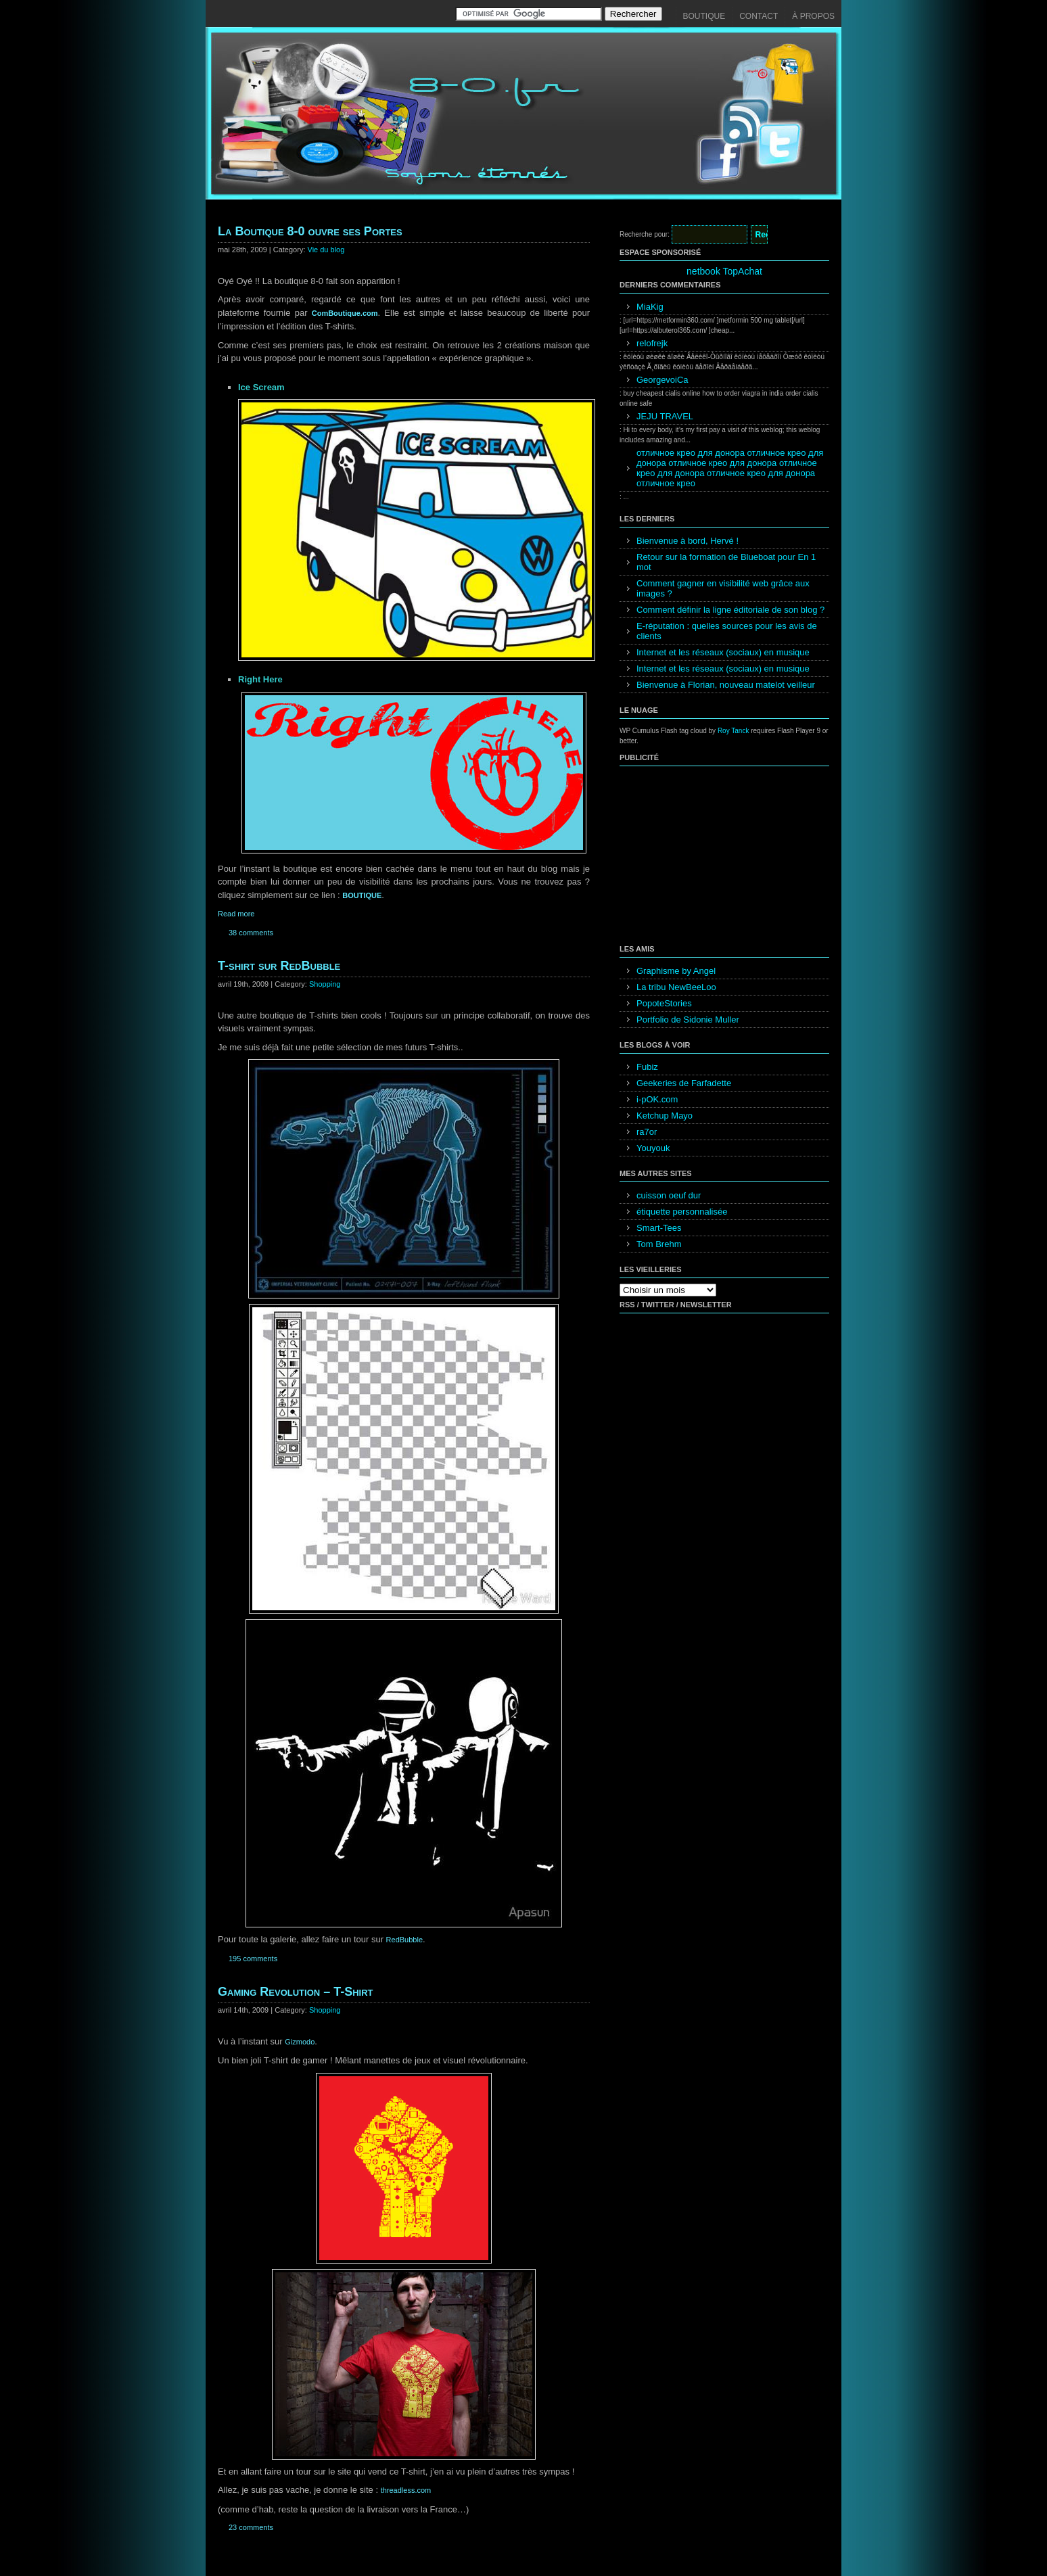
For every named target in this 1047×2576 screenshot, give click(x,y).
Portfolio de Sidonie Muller (687, 1019)
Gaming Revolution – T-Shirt (295, 1991)
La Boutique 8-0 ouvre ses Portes (310, 231)
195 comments (253, 1958)
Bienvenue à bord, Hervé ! (687, 541)
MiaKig (650, 307)
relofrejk (652, 343)
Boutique (704, 16)
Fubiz (647, 1067)
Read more (236, 914)
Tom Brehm (658, 1244)
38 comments (251, 933)
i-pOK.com (657, 1099)
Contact (758, 16)
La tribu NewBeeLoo (676, 987)
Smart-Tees (658, 1228)
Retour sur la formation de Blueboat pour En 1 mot (726, 562)
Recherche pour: (645, 234)
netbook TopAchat (724, 271)
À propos (813, 16)
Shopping (325, 984)
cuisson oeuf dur (668, 1195)
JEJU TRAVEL (664, 416)
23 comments (251, 2527)
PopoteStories (664, 1003)
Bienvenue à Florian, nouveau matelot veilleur (725, 685)
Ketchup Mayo (664, 1115)
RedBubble (404, 1940)
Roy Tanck (733, 730)
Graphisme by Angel (676, 971)
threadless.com (406, 2490)
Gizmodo (300, 2042)
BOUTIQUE (361, 895)
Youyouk (653, 1148)
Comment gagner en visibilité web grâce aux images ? (723, 588)
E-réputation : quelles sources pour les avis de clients (726, 631)
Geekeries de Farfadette (683, 1083)
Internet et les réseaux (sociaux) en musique (723, 652)
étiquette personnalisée (681, 1212)
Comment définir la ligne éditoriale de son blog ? (730, 610)
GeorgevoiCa (662, 380)
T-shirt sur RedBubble (279, 966)
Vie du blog (326, 249)
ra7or (646, 1132)
